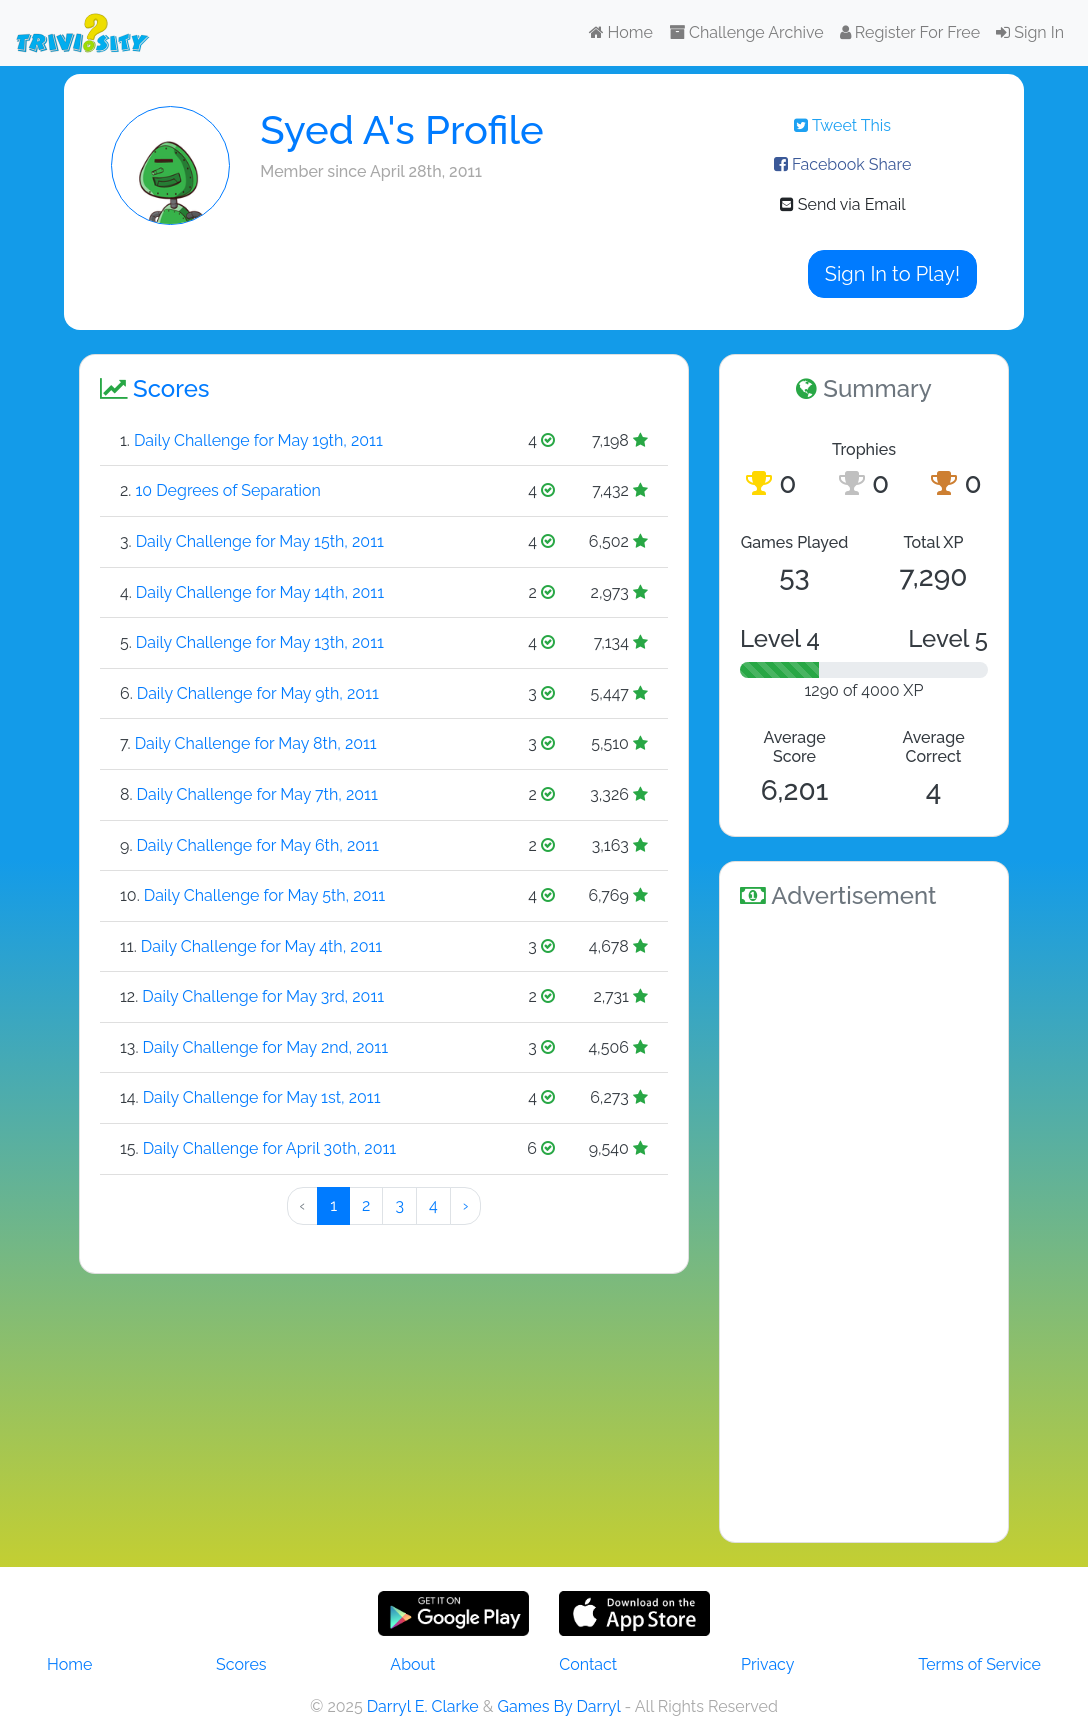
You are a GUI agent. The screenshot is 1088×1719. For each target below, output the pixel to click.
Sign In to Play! (892, 274)
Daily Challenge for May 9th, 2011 (258, 693)
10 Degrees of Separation (227, 490)
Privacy (767, 1664)
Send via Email (843, 204)
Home (621, 32)
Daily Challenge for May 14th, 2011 (260, 592)
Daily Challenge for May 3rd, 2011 (263, 996)
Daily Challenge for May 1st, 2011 (262, 1097)
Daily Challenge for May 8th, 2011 (256, 743)
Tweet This (842, 125)
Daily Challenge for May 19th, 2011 (258, 440)
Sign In (1030, 32)
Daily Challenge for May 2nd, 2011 (266, 1047)
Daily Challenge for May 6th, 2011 (257, 845)
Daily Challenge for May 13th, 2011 (260, 642)
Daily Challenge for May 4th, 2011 (261, 946)
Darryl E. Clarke (423, 1706)
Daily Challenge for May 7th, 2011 (257, 794)
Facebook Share (842, 164)
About (412, 1664)
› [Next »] (466, 1205)
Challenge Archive (746, 32)
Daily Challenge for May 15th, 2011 (260, 541)
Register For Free (910, 32)
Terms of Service (979, 1664)
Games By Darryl (558, 1706)
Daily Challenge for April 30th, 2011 (269, 1148)
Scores (241, 1664)
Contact (588, 1664)
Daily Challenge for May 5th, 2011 (264, 895)
